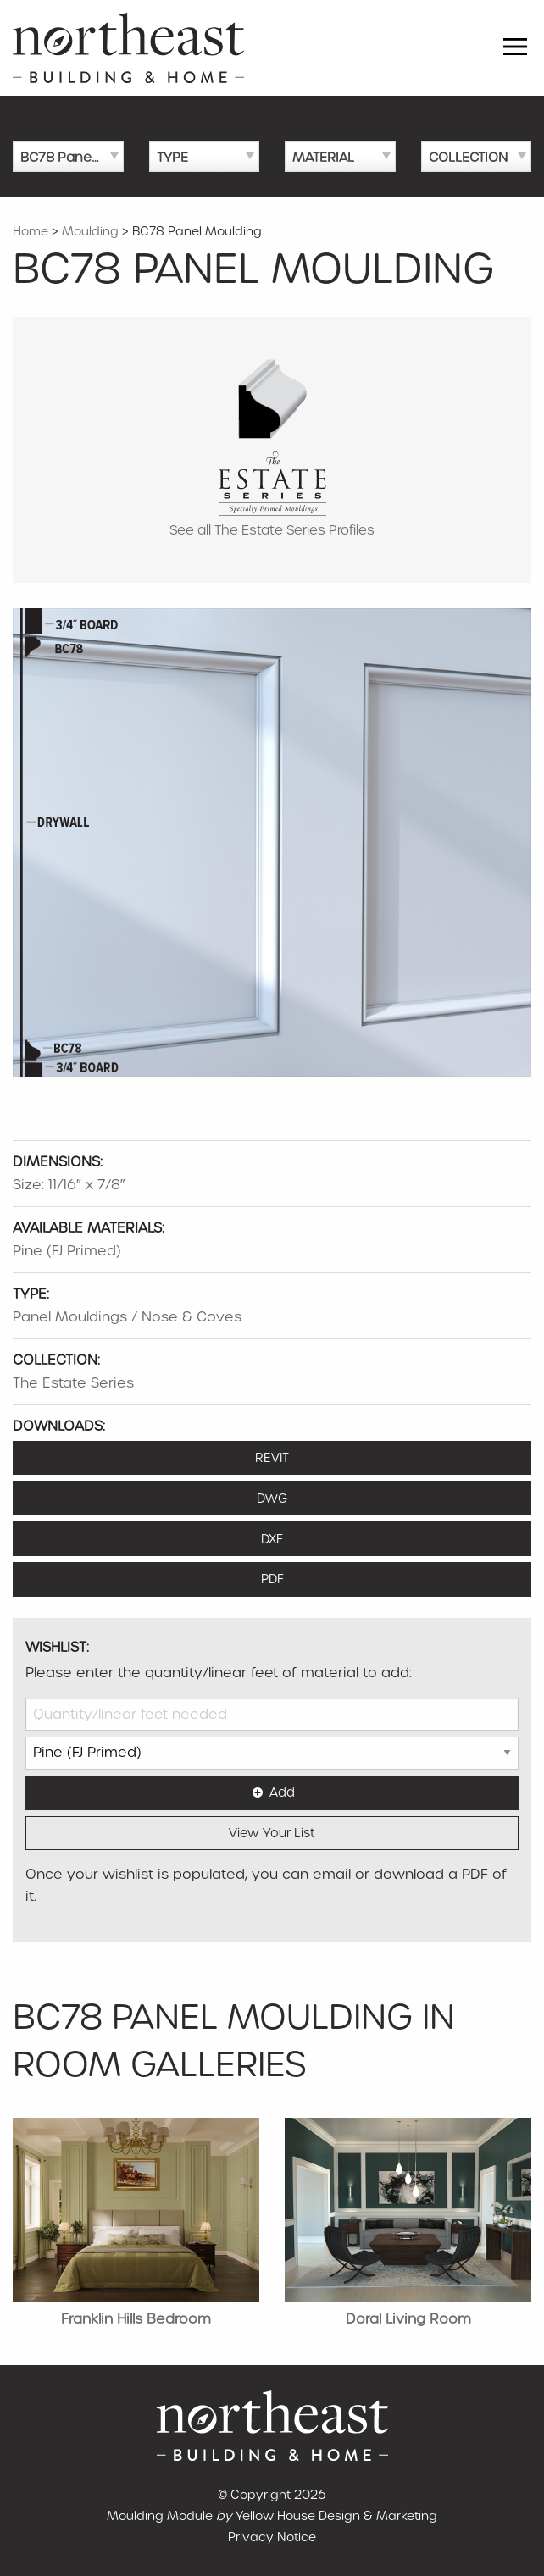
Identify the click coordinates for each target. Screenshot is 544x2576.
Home (30, 231)
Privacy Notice (272, 2537)
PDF (272, 1579)
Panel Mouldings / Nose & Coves (127, 1317)
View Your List (272, 1833)
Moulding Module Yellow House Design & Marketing (272, 2515)
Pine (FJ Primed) (67, 1251)
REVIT (272, 1457)
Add (272, 1792)
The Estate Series (73, 1383)
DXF (272, 1539)
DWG (272, 1498)
